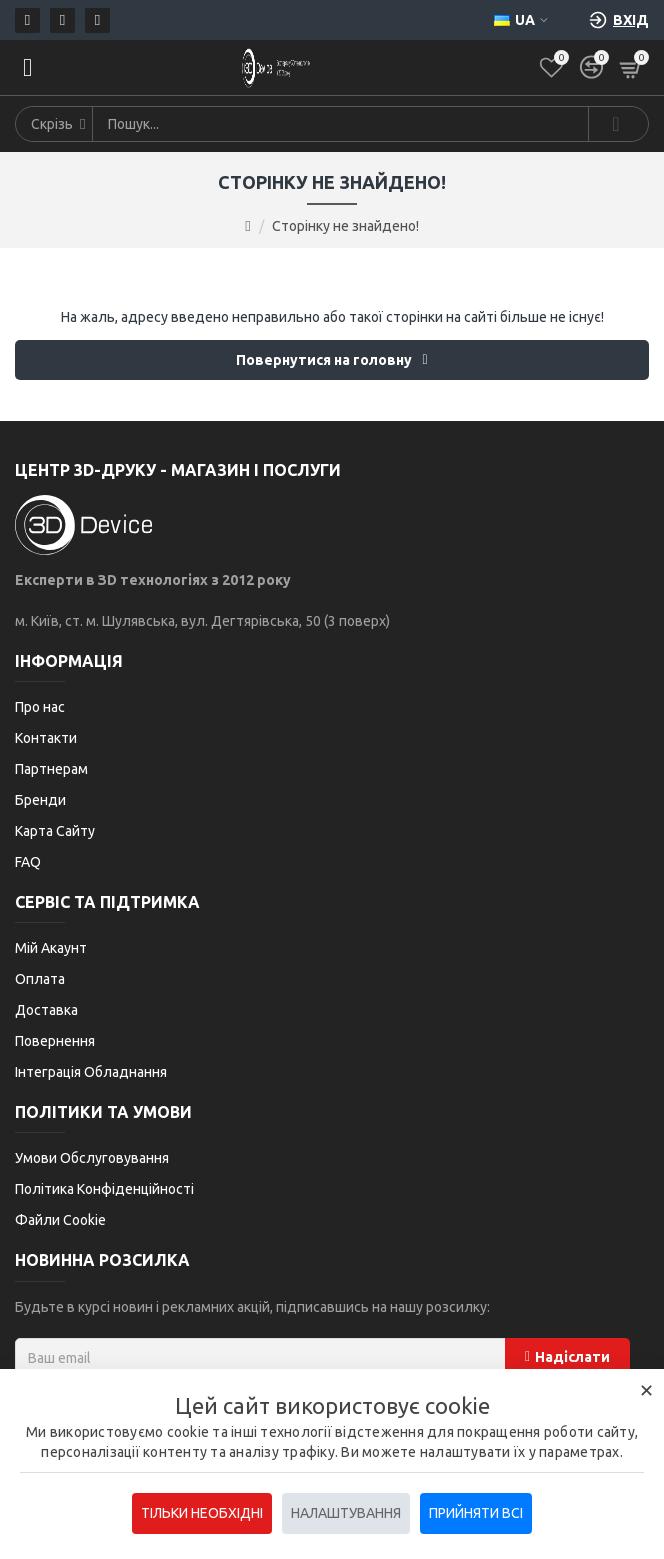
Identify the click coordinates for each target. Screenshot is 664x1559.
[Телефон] (62, 20)
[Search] (618, 124)
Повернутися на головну (324, 360)
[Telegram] (97, 20)
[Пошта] (27, 20)
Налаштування (346, 1513)
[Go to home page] (247, 226)
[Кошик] (631, 67)
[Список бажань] (551, 67)
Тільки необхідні (202, 1513)
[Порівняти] (591, 67)
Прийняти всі (476, 1513)
